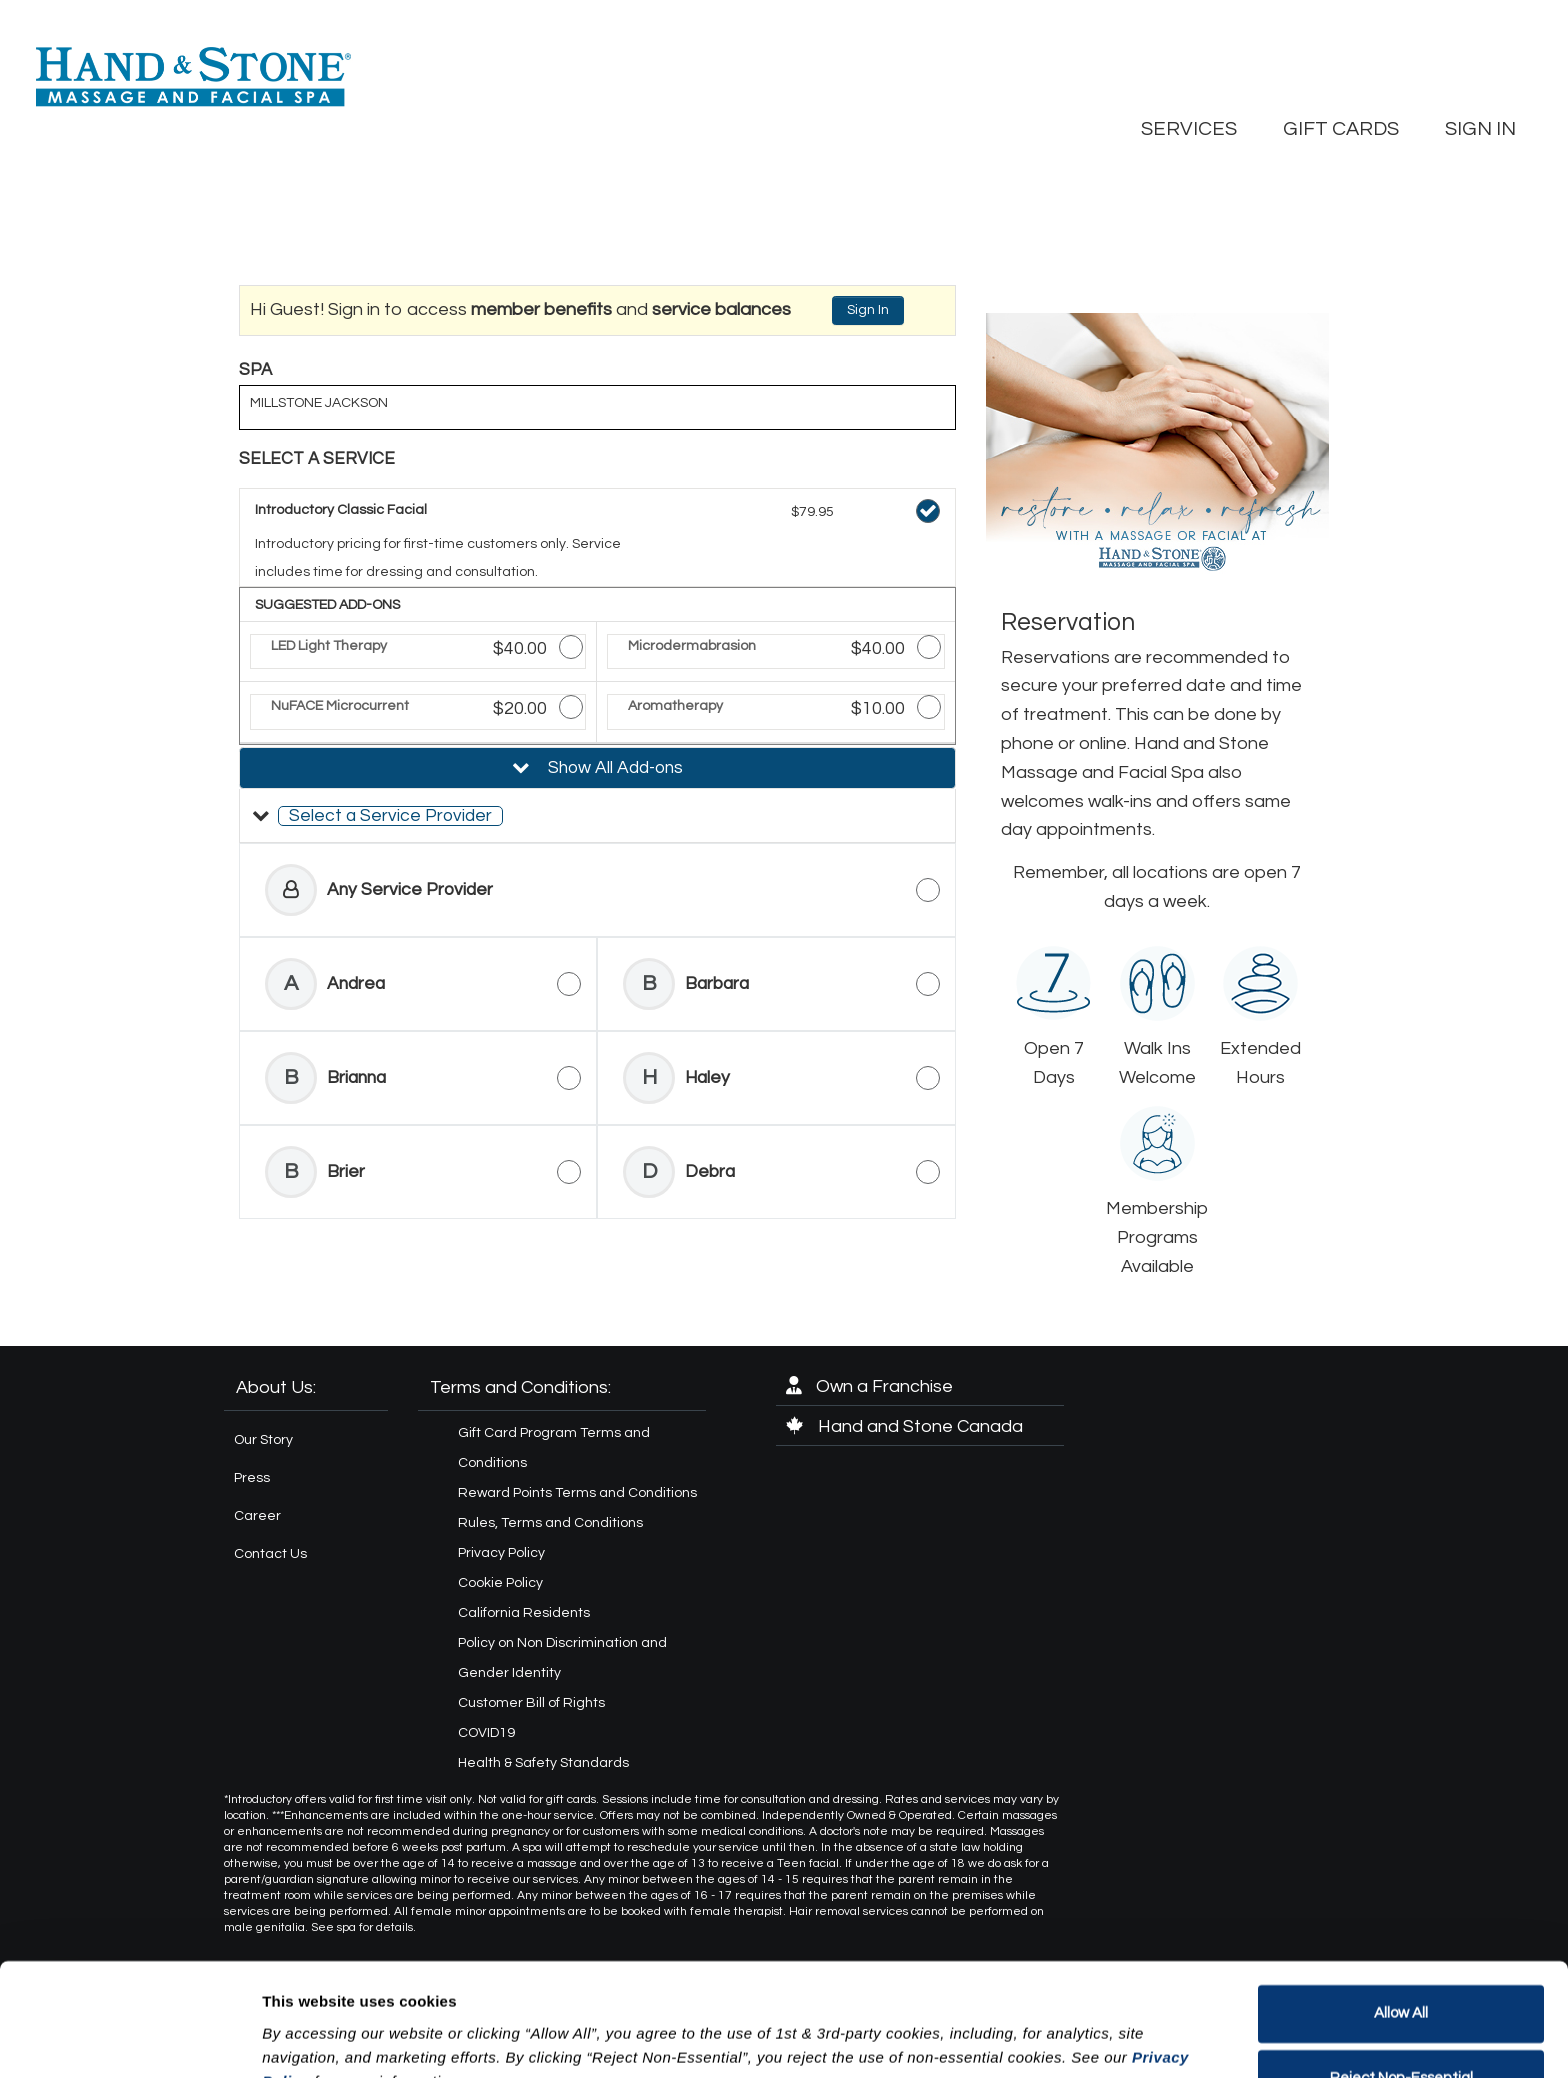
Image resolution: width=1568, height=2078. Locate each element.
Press (252, 1478)
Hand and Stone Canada (904, 1426)
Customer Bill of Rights (531, 1703)
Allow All (1401, 1915)
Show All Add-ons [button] (613, 768)
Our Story (263, 1440)
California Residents (524, 1613)
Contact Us (270, 1554)
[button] (597, 816)
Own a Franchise (869, 1386)
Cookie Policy (500, 1583)
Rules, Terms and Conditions (550, 1523)
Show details (308, 2038)
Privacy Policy (501, 1553)
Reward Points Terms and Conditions (577, 1493)
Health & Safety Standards (543, 1763)
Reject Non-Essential (1401, 1980)
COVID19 (486, 1733)
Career (257, 1516)
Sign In (868, 310)
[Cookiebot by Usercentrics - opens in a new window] (129, 2039)
